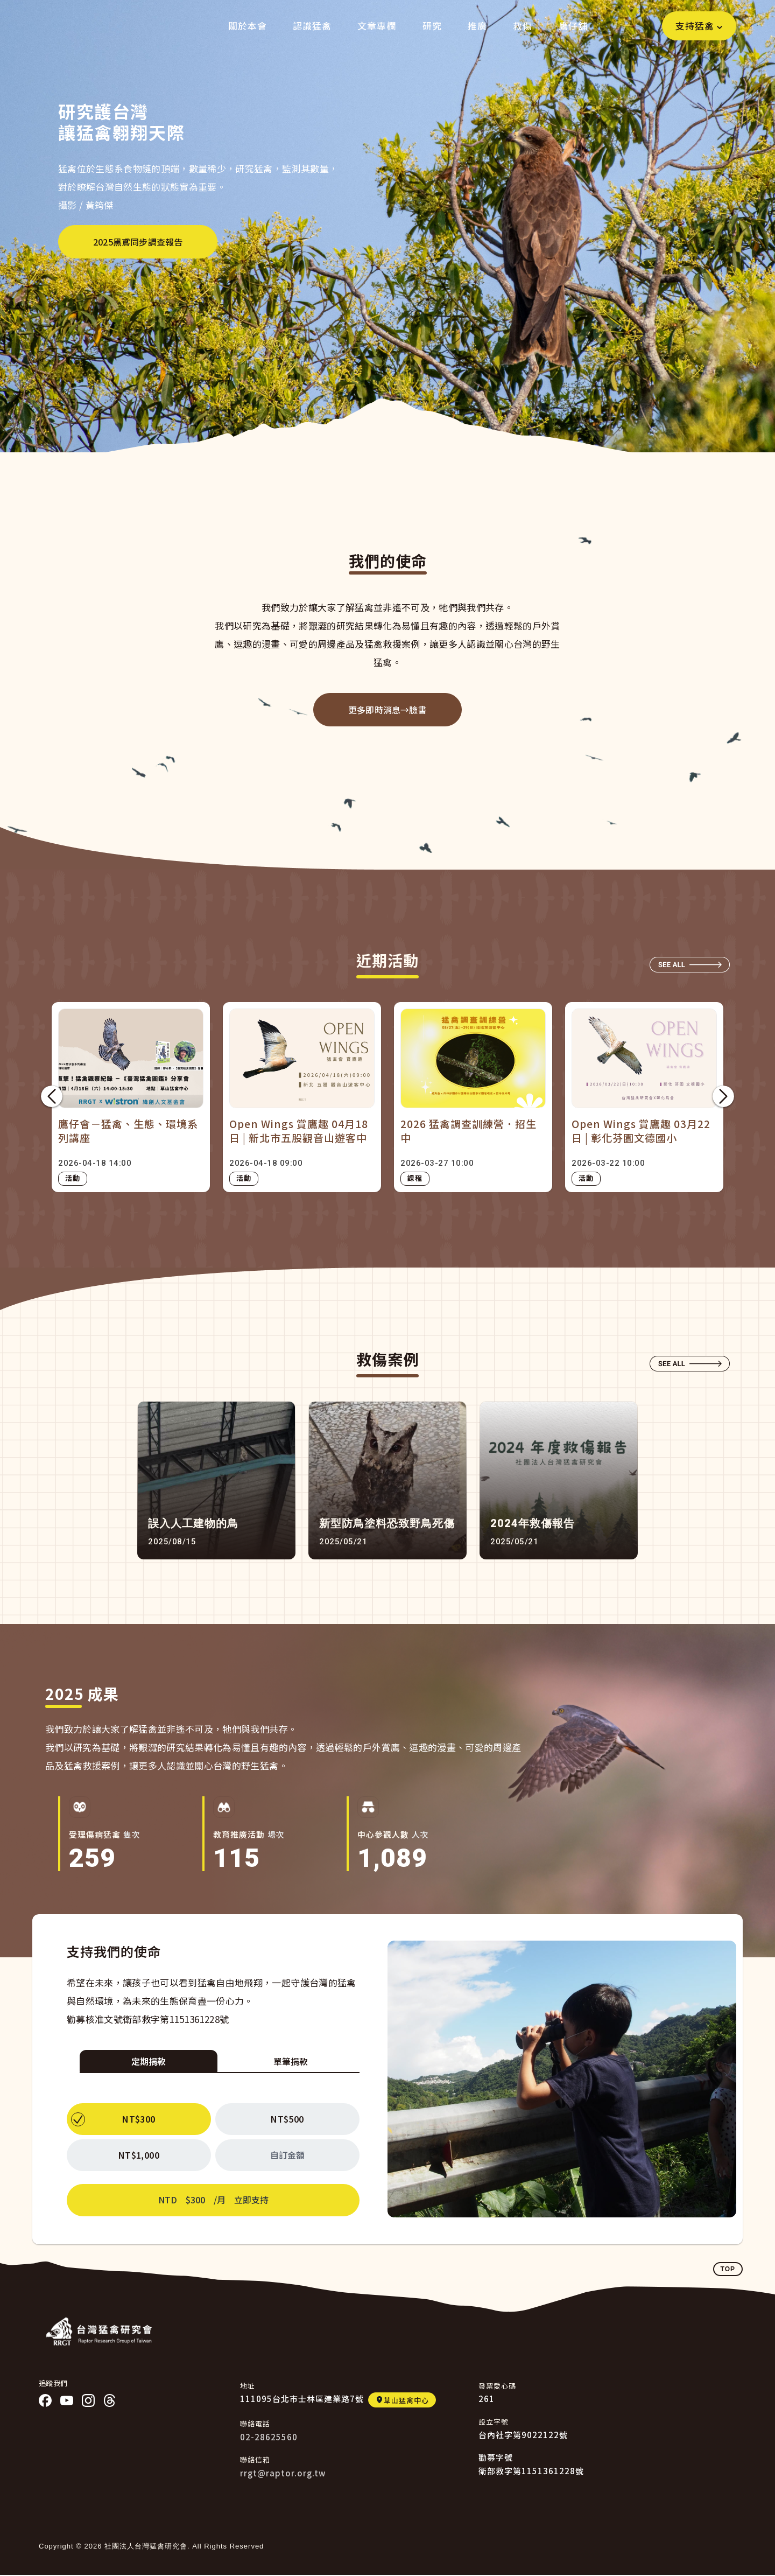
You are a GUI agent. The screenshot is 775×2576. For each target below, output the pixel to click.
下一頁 (723, 1097)
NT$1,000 (138, 2154)
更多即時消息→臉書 (387, 709)
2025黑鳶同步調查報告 (137, 241)
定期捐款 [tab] (148, 2061)
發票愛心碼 (497, 2386)
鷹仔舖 (573, 25)
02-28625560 (269, 2436)
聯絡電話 (255, 2423)
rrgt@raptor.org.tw (283, 2473)
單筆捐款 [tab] (290, 2061)
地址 (247, 2386)
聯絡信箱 (255, 2459)
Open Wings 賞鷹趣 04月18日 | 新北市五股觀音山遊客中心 (298, 1131)
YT (66, 2400)
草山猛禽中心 (406, 2400)
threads (109, 2400)
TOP (728, 2269)
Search (642, 26)
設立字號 (493, 2422)
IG (88, 2400)
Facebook (45, 2400)
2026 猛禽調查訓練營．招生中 (468, 1131)
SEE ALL (690, 964)
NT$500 (287, 2118)
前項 (52, 1097)
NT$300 (138, 2118)
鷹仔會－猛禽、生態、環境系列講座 (128, 1131)
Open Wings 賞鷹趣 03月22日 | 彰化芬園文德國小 (641, 1131)
